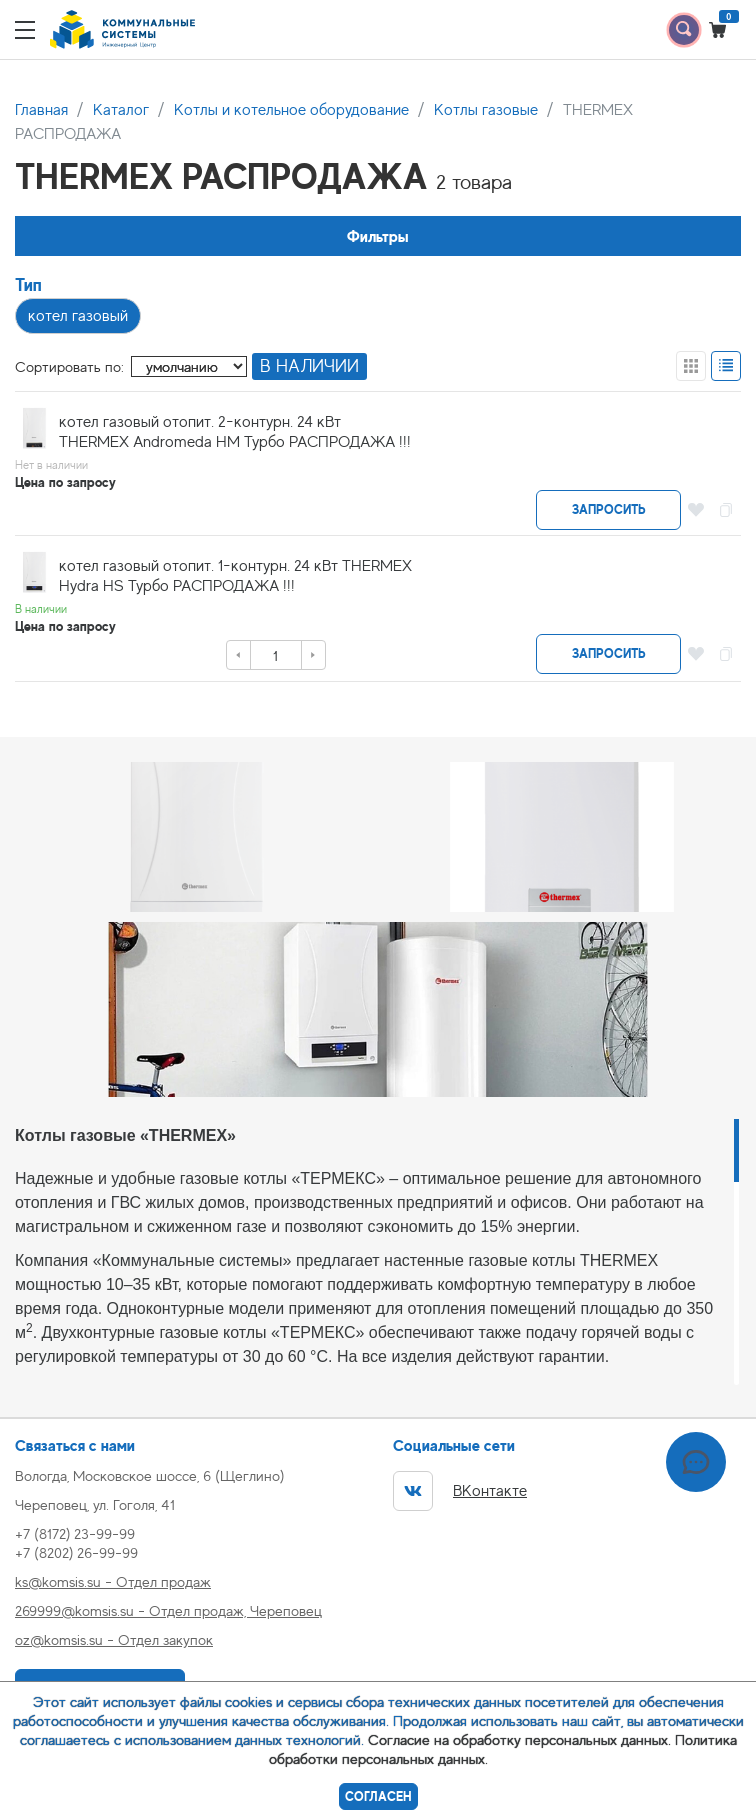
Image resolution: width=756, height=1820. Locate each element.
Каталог (121, 110)
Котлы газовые (486, 110)
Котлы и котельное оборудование (291, 110)
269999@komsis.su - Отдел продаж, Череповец (168, 1610)
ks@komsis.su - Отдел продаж (113, 1581)
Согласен (378, 1796)
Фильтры (378, 236)
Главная (41, 110)
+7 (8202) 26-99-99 (76, 1552)
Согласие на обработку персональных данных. (519, 1739)
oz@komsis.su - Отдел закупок (114, 1639)
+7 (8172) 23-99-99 (75, 1533)
